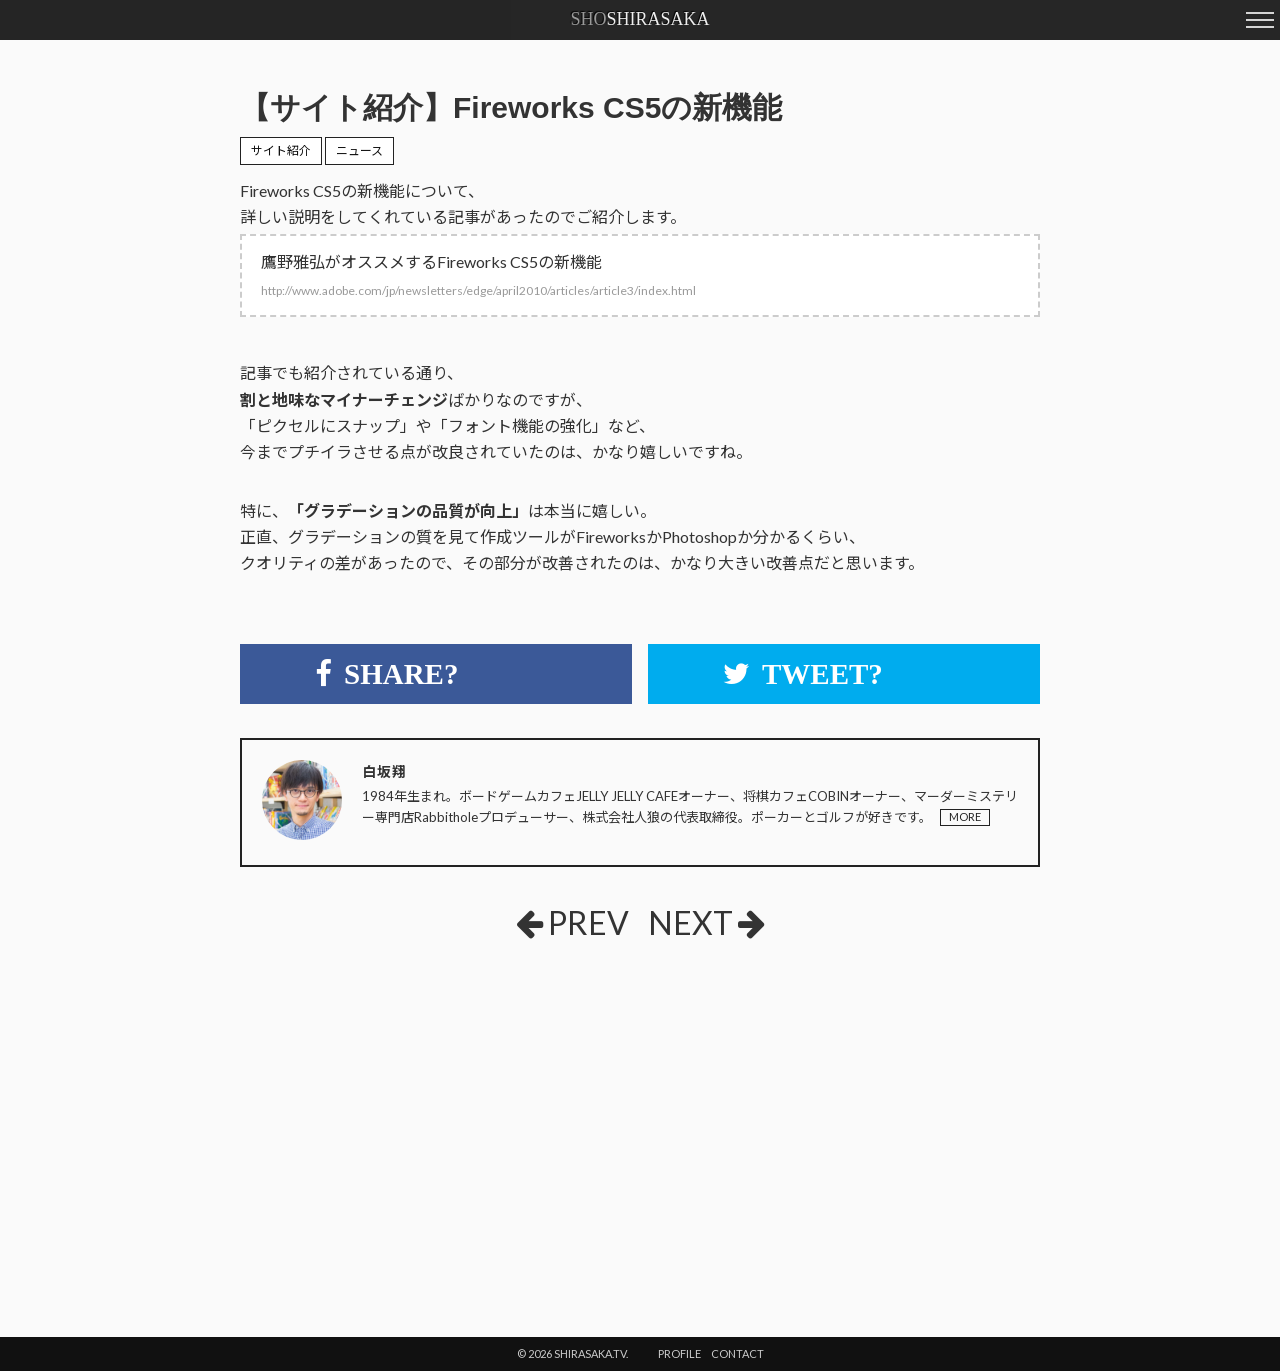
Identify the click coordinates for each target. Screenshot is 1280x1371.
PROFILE (679, 1353)
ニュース (359, 150)
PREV (572, 922)
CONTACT (737, 1353)
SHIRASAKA (639, 19)
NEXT (706, 922)
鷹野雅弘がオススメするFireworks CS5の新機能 (478, 274)
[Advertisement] (479, 1105)
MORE (965, 816)
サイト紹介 (281, 150)
